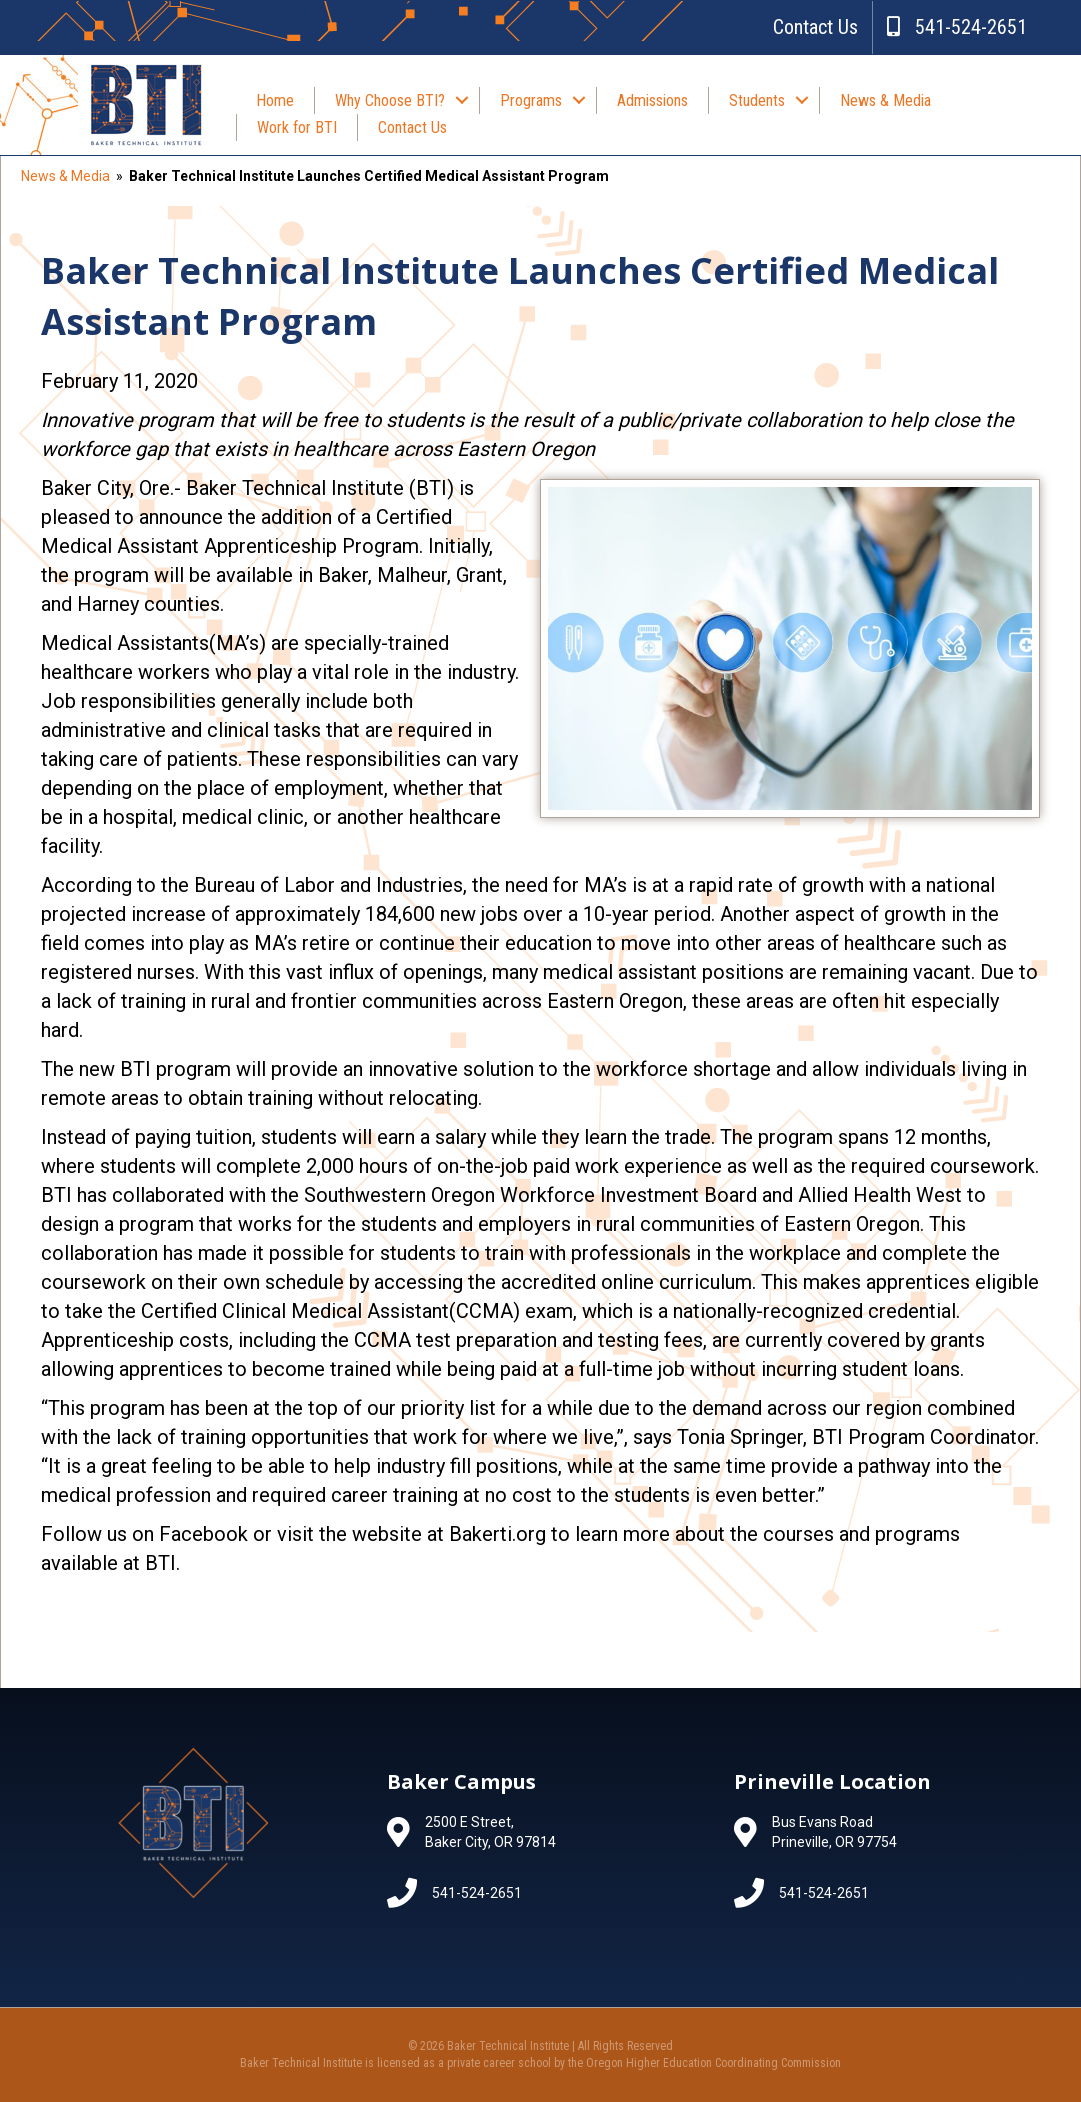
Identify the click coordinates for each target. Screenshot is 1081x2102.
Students (757, 100)
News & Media (885, 100)
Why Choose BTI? (390, 100)
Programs (531, 100)
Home (275, 100)
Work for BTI (297, 127)
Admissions (652, 100)
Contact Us (815, 27)
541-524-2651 (957, 27)
